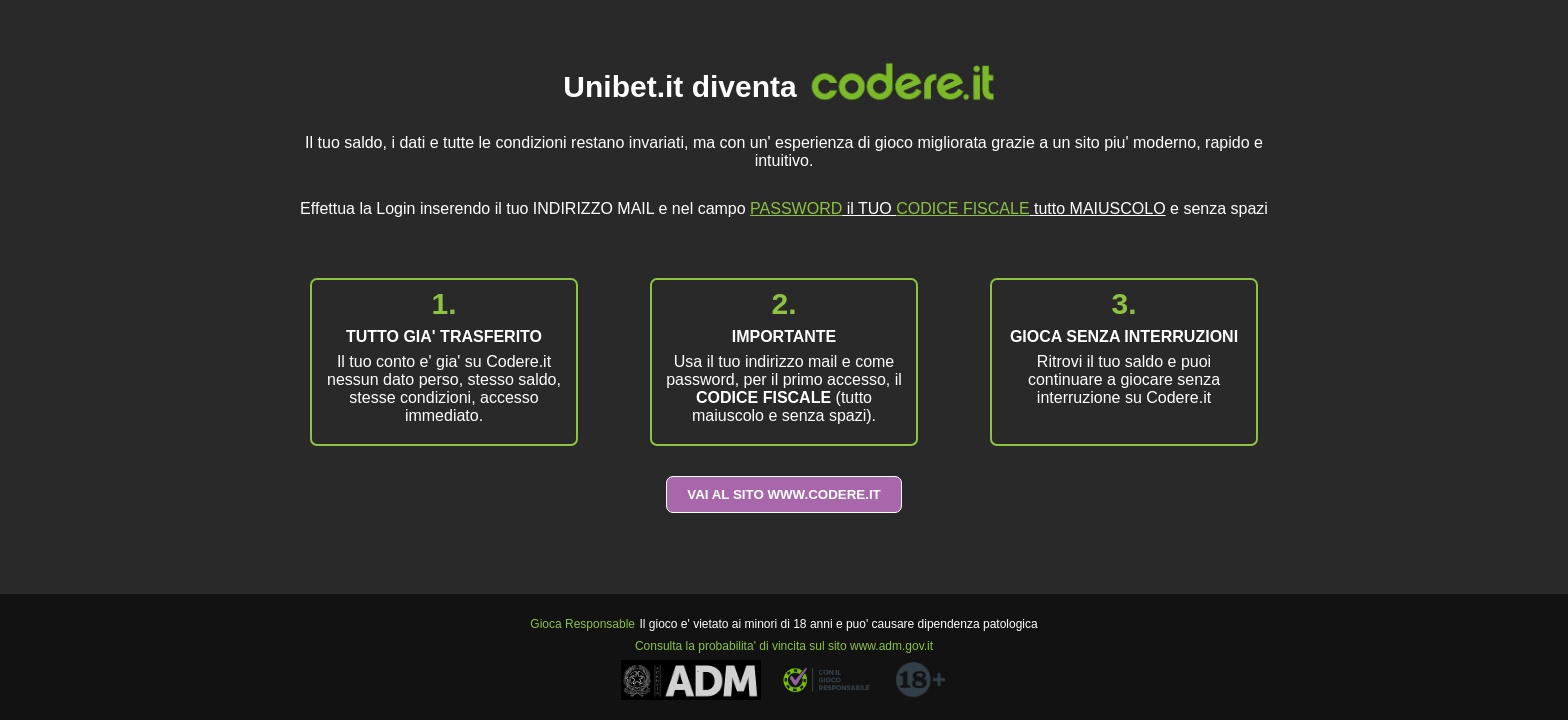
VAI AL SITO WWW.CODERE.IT (784, 494)
